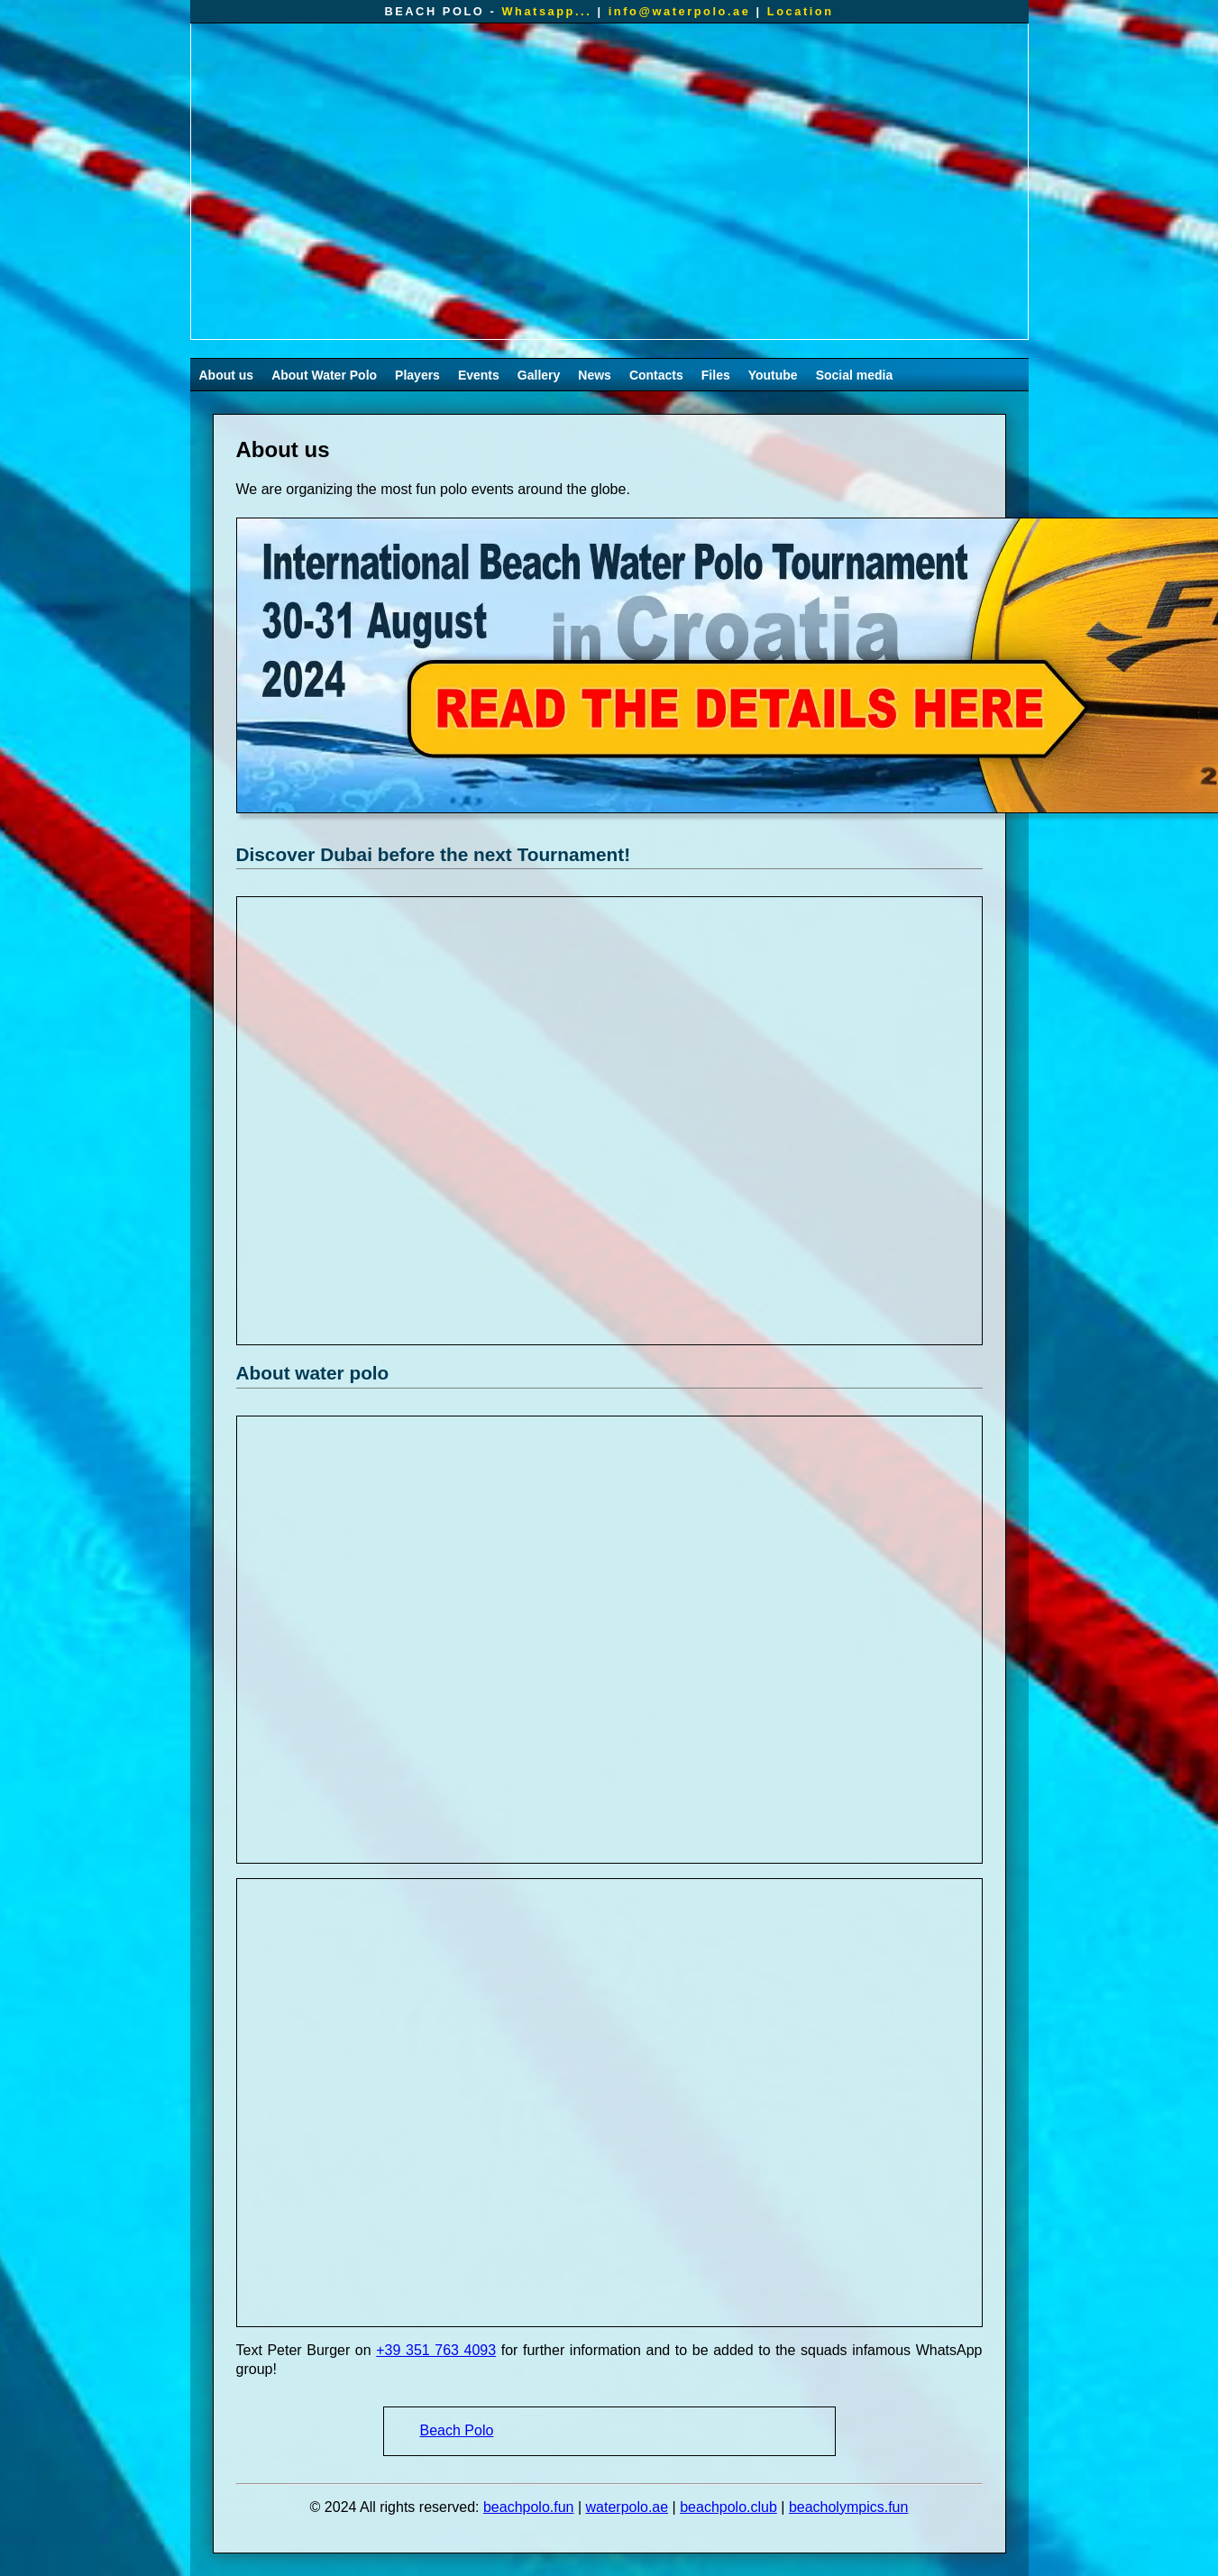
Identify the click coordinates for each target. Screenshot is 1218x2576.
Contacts (656, 375)
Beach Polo (457, 2430)
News (594, 375)
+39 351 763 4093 (436, 2350)
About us (226, 375)
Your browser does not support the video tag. (609, 181)
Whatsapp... (546, 11)
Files (715, 375)
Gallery (538, 375)
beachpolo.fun (528, 2507)
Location (800, 11)
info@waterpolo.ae (680, 11)
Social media (854, 375)
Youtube (773, 375)
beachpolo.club (728, 2507)
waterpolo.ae (627, 2507)
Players (417, 375)
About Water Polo (324, 375)
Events (478, 375)
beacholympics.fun (849, 2507)
